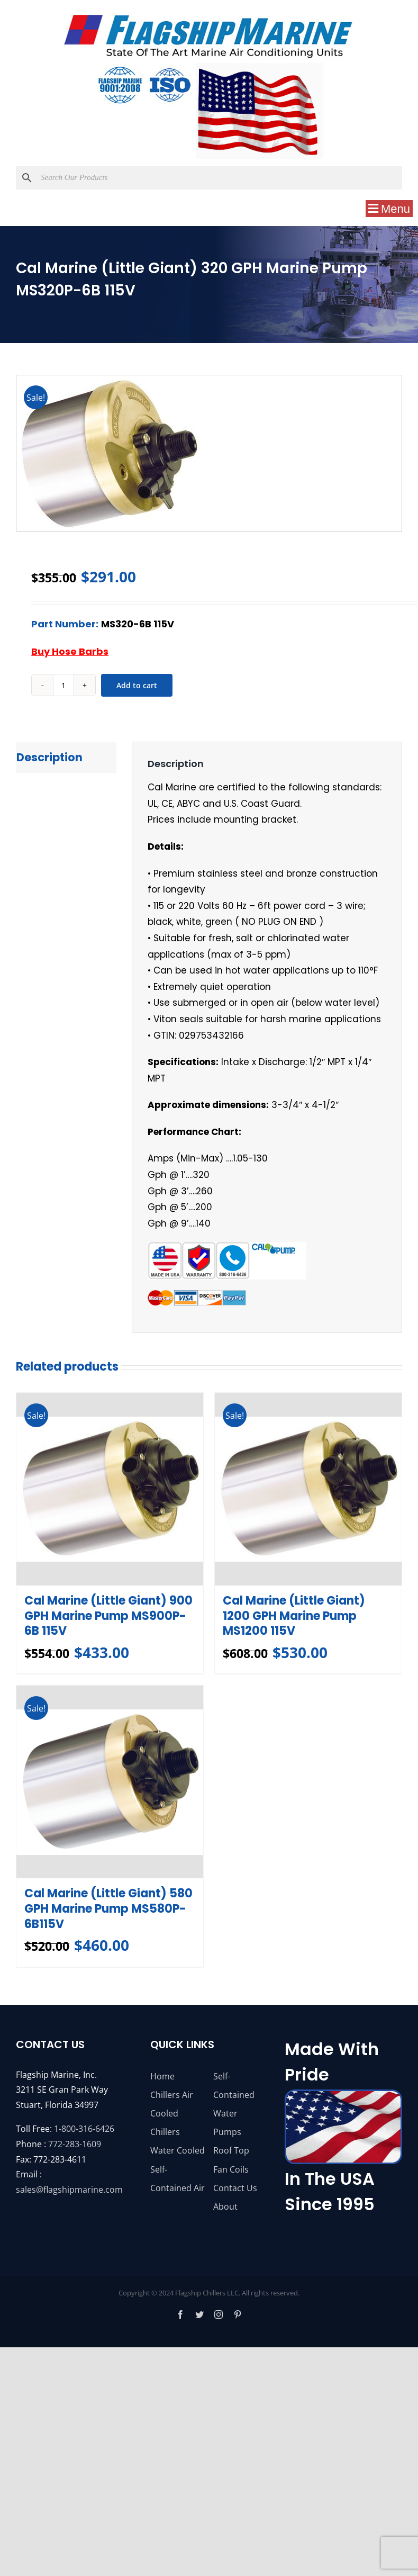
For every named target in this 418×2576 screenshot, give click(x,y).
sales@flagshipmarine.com (69, 2191)
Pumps (227, 2133)
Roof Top (231, 2152)
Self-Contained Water (234, 2095)
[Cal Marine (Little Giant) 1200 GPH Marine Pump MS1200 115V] (308, 1489)
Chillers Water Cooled (177, 2143)
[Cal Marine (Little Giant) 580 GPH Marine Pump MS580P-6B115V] (109, 1783)
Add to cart (136, 685)
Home (162, 2077)
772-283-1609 (74, 2145)
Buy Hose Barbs (69, 651)
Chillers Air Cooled (171, 2105)
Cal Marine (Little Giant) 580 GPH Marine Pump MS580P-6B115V (108, 1910)
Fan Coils (231, 2170)
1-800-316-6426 (84, 2130)
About (225, 2208)
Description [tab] (49, 757)
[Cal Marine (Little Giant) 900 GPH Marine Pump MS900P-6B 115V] (109, 1489)
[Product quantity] (63, 685)
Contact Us (235, 2189)
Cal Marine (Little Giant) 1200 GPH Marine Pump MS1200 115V (294, 1616)
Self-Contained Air (177, 2180)
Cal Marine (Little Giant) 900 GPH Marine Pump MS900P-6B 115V (108, 1616)
